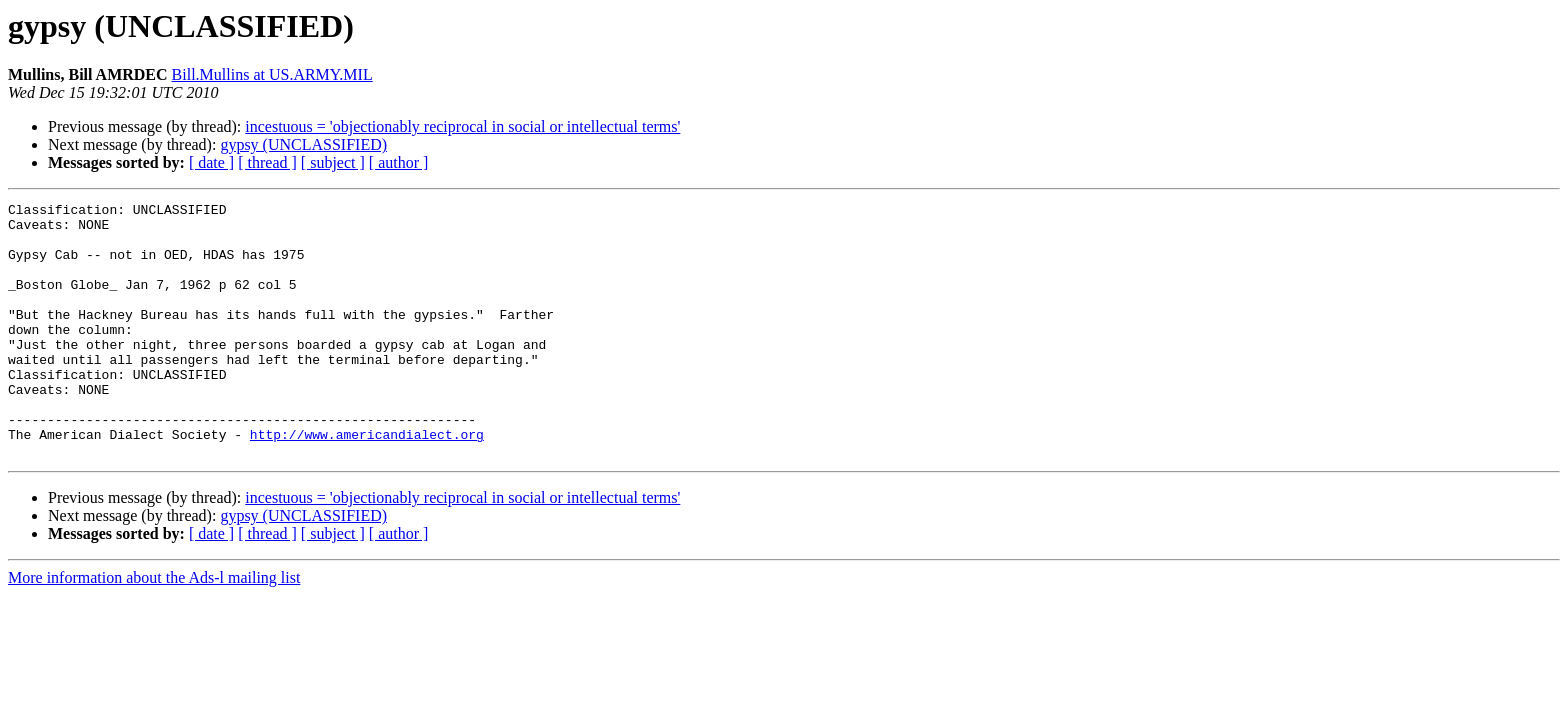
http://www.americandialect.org (367, 482)
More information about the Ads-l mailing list (154, 628)
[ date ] (211, 162)
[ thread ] (267, 162)
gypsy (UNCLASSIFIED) (303, 144)
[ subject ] (333, 162)
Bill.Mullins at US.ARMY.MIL (272, 74)
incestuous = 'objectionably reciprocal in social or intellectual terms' (462, 126)
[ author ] (399, 162)
